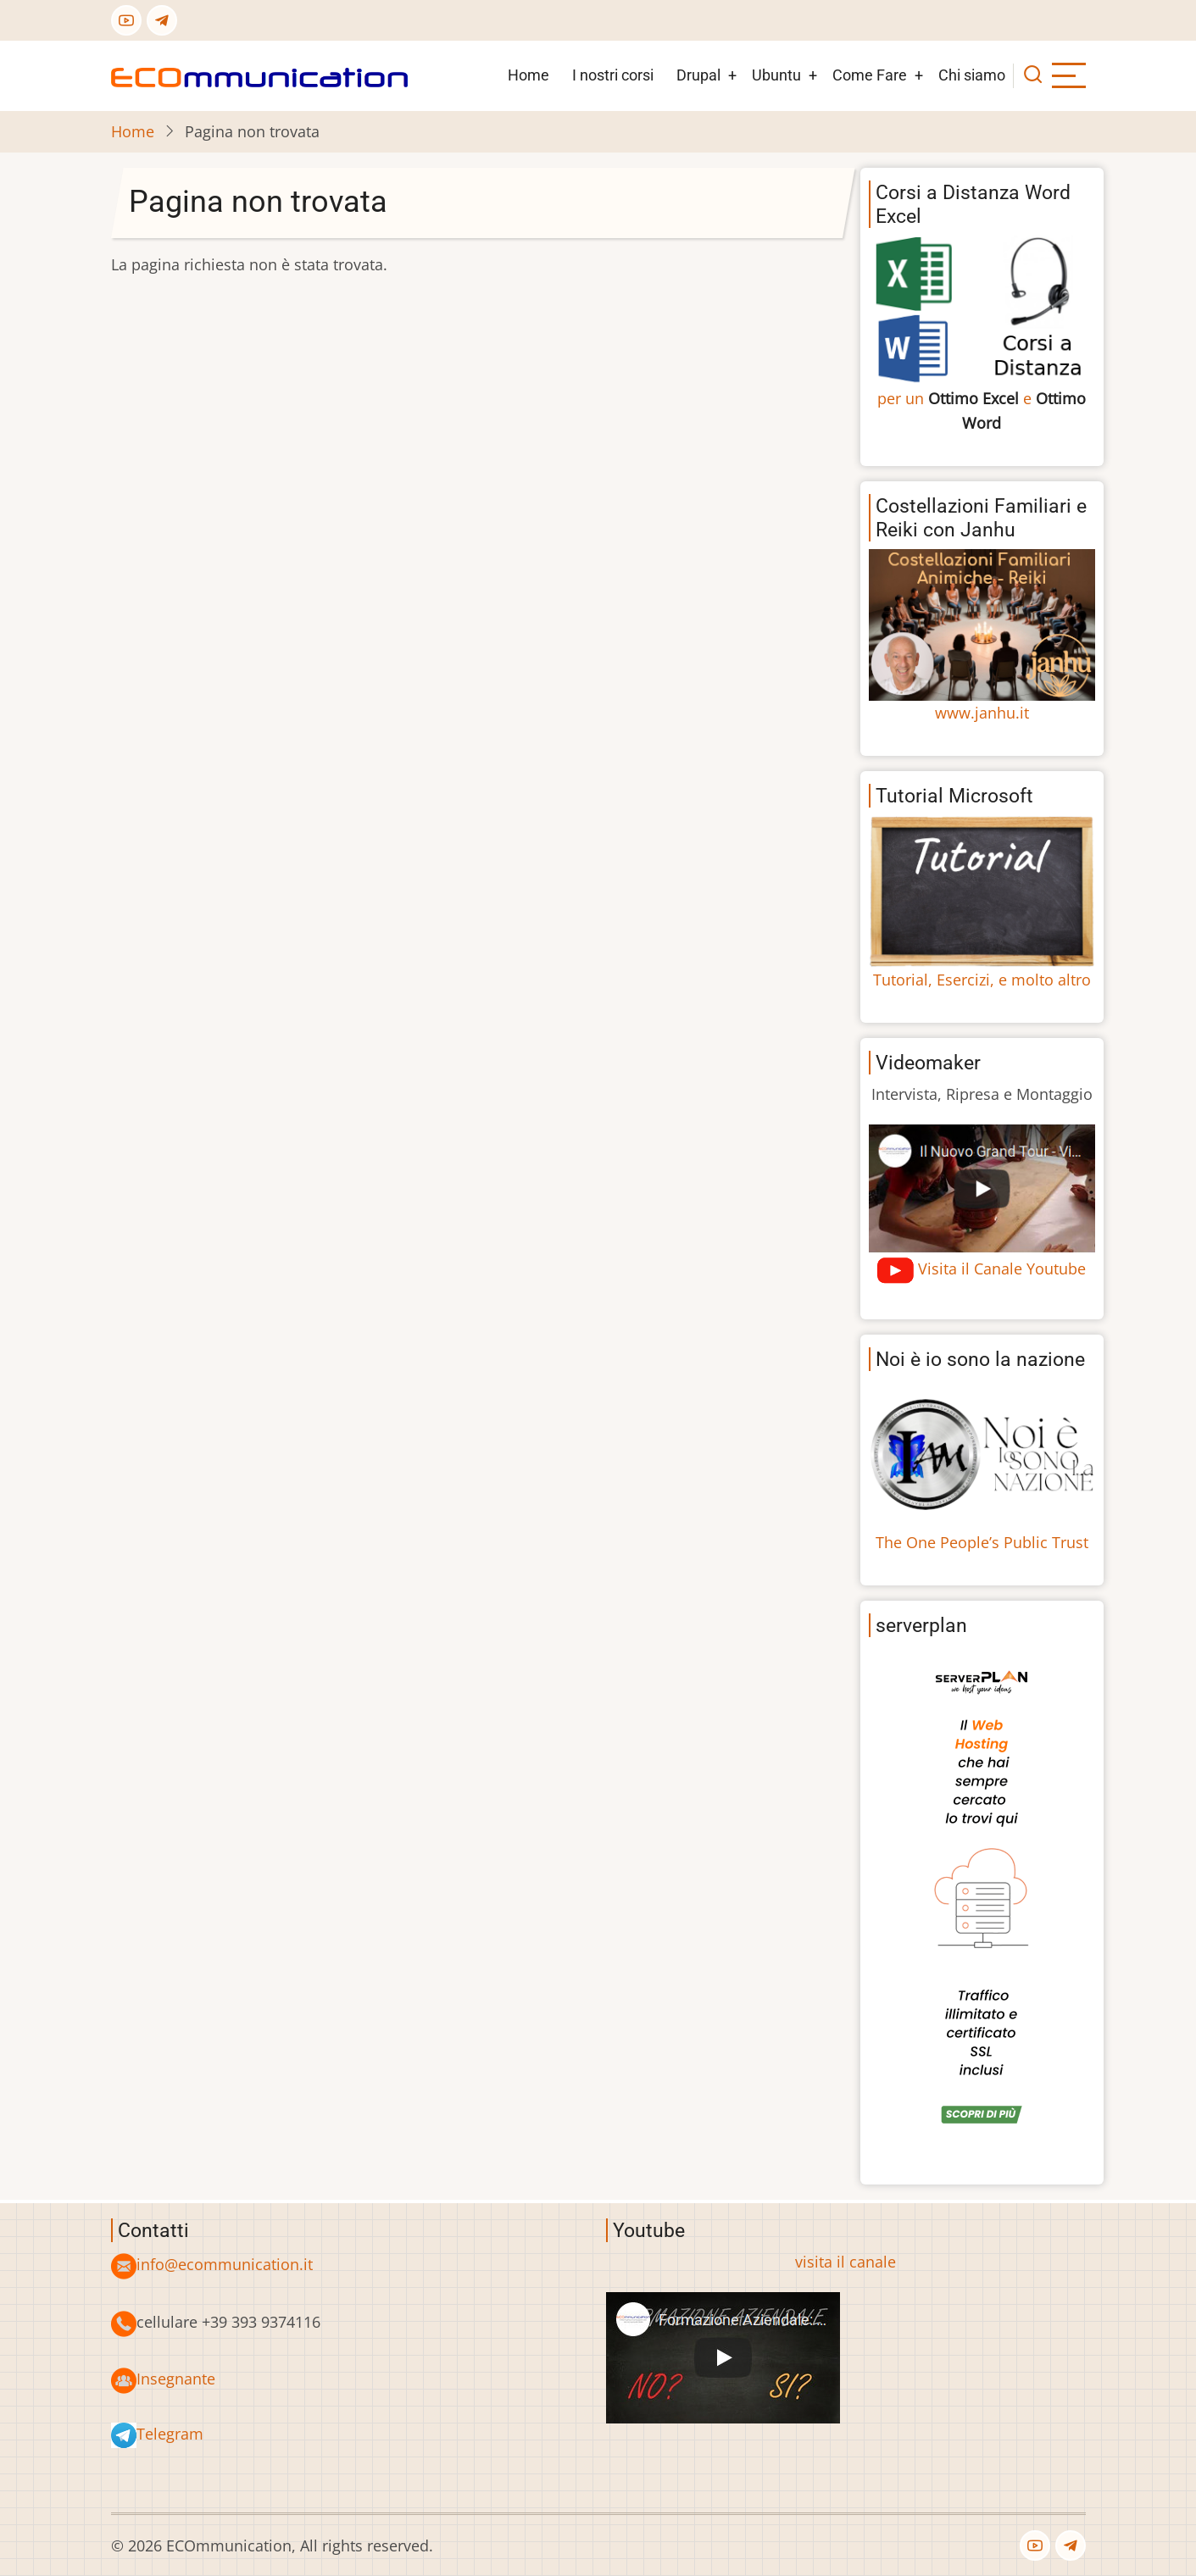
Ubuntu (776, 75)
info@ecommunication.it (224, 2264)
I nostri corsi (613, 75)
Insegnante (175, 2379)
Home (528, 75)
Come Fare (869, 75)
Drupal (698, 75)
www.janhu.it (982, 712)
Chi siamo (971, 75)
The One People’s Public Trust (982, 1542)
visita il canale (845, 2261)
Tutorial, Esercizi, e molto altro (982, 979)
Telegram (169, 2433)
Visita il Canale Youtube (1002, 1268)
